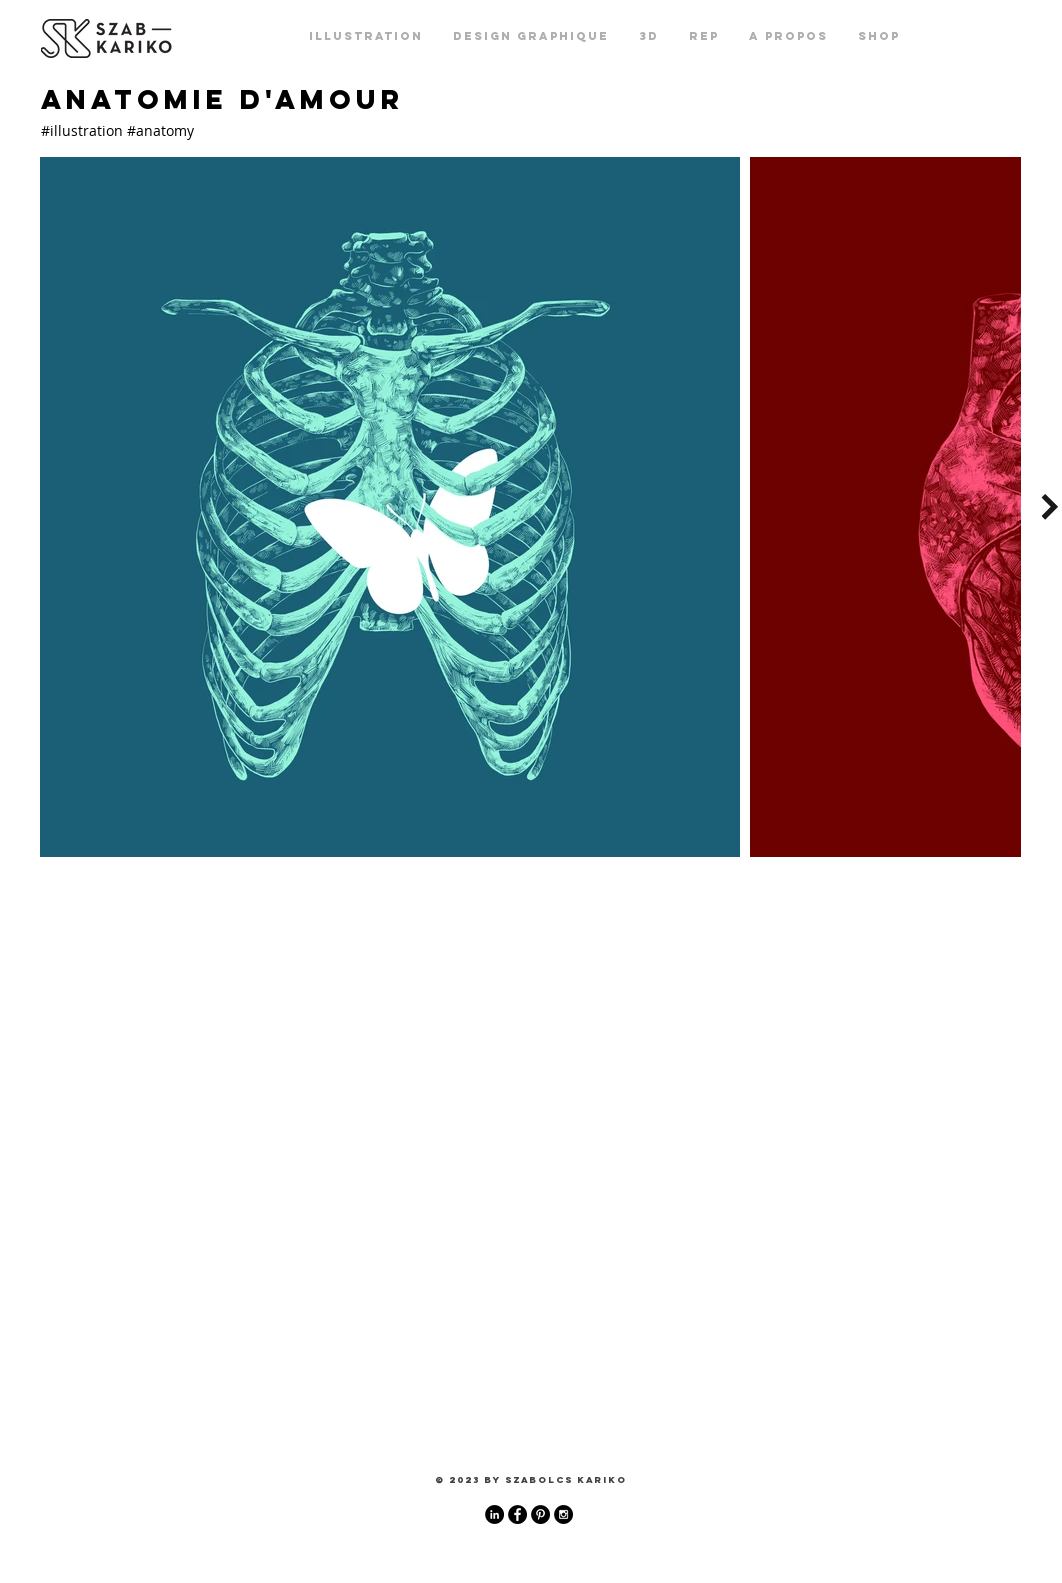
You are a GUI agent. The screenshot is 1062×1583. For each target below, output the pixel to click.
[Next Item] (1049, 507)
